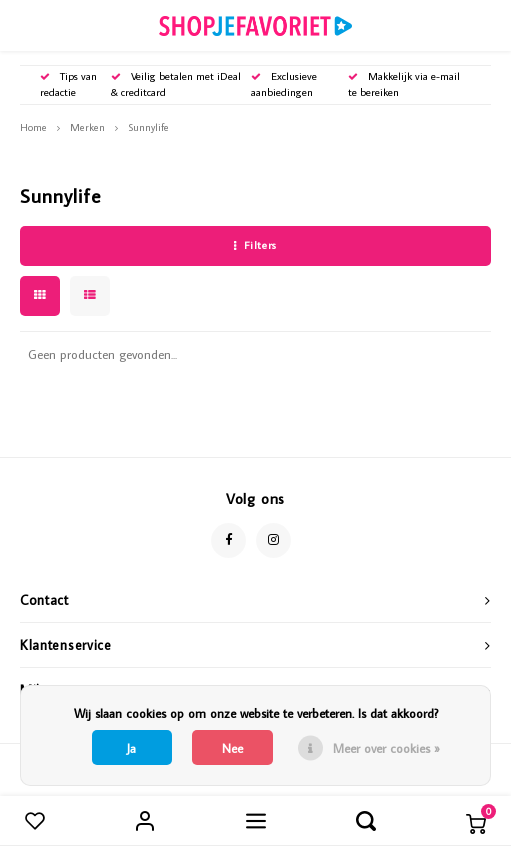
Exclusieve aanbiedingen (284, 84)
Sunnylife (148, 127)
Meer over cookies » (386, 748)
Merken (87, 127)
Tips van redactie (68, 84)
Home (33, 127)
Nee (232, 748)
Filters (255, 245)
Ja (131, 748)
